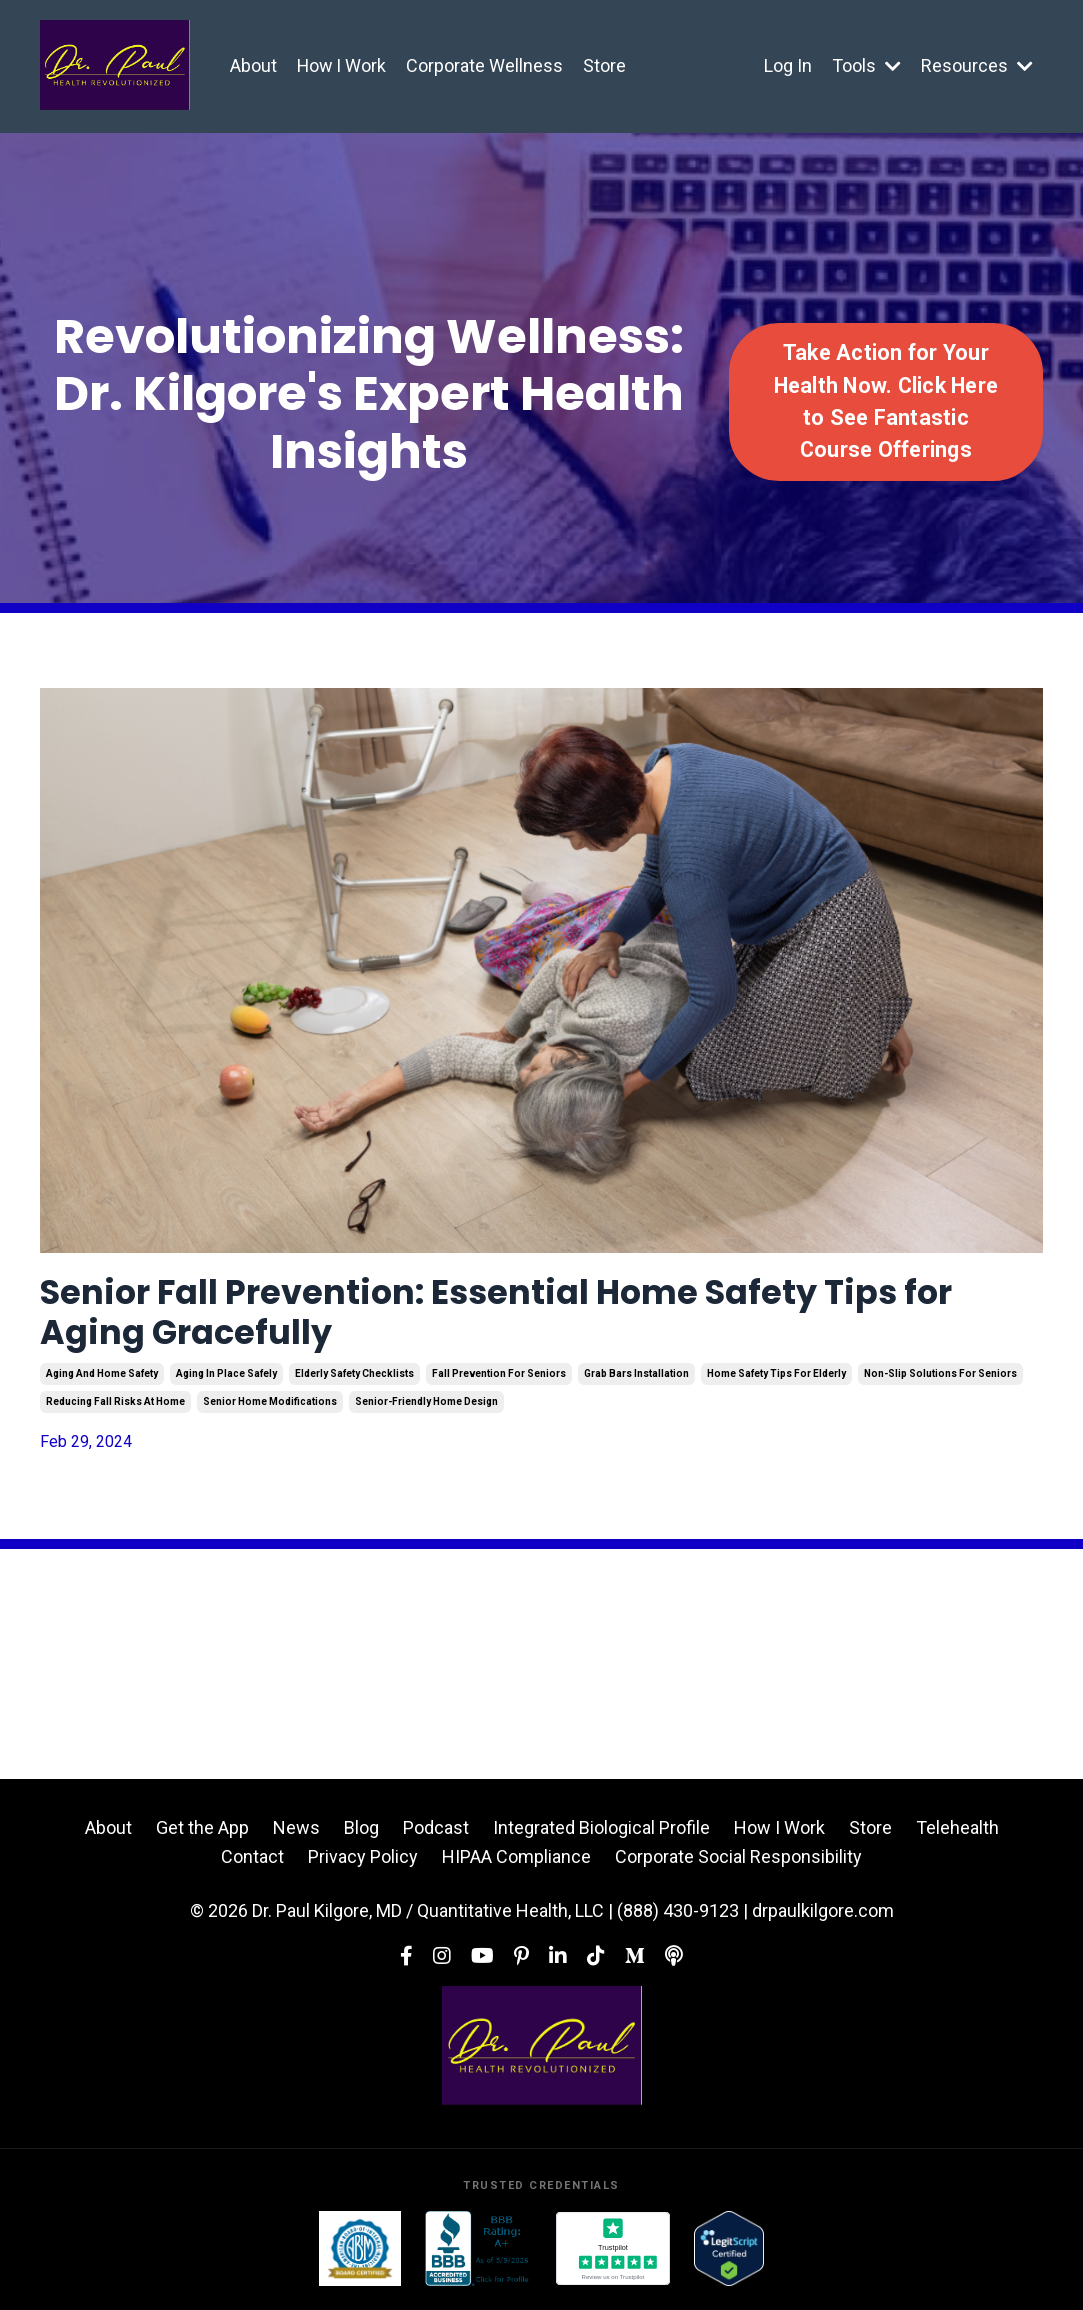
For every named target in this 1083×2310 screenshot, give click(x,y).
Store (606, 65)
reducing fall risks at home (115, 1407)
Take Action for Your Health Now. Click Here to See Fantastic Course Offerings (886, 401)
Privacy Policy (363, 1862)
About (253, 65)
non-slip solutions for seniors (940, 1379)
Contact (252, 1862)
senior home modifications (270, 1407)
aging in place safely (226, 1379)
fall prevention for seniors (499, 1379)
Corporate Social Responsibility (738, 1862)
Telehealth (957, 1834)
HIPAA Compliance (516, 1862)
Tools (866, 65)
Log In (788, 65)
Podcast (436, 1834)
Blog (361, 1834)
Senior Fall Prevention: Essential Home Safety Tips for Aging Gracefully (529, 1316)
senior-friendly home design (426, 1407)
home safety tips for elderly (776, 1379)
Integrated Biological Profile (601, 1834)
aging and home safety (102, 1379)
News (296, 1834)
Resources (977, 65)
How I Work (342, 65)
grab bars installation (636, 1379)
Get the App (202, 1834)
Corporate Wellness (486, 65)
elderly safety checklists (354, 1379)
